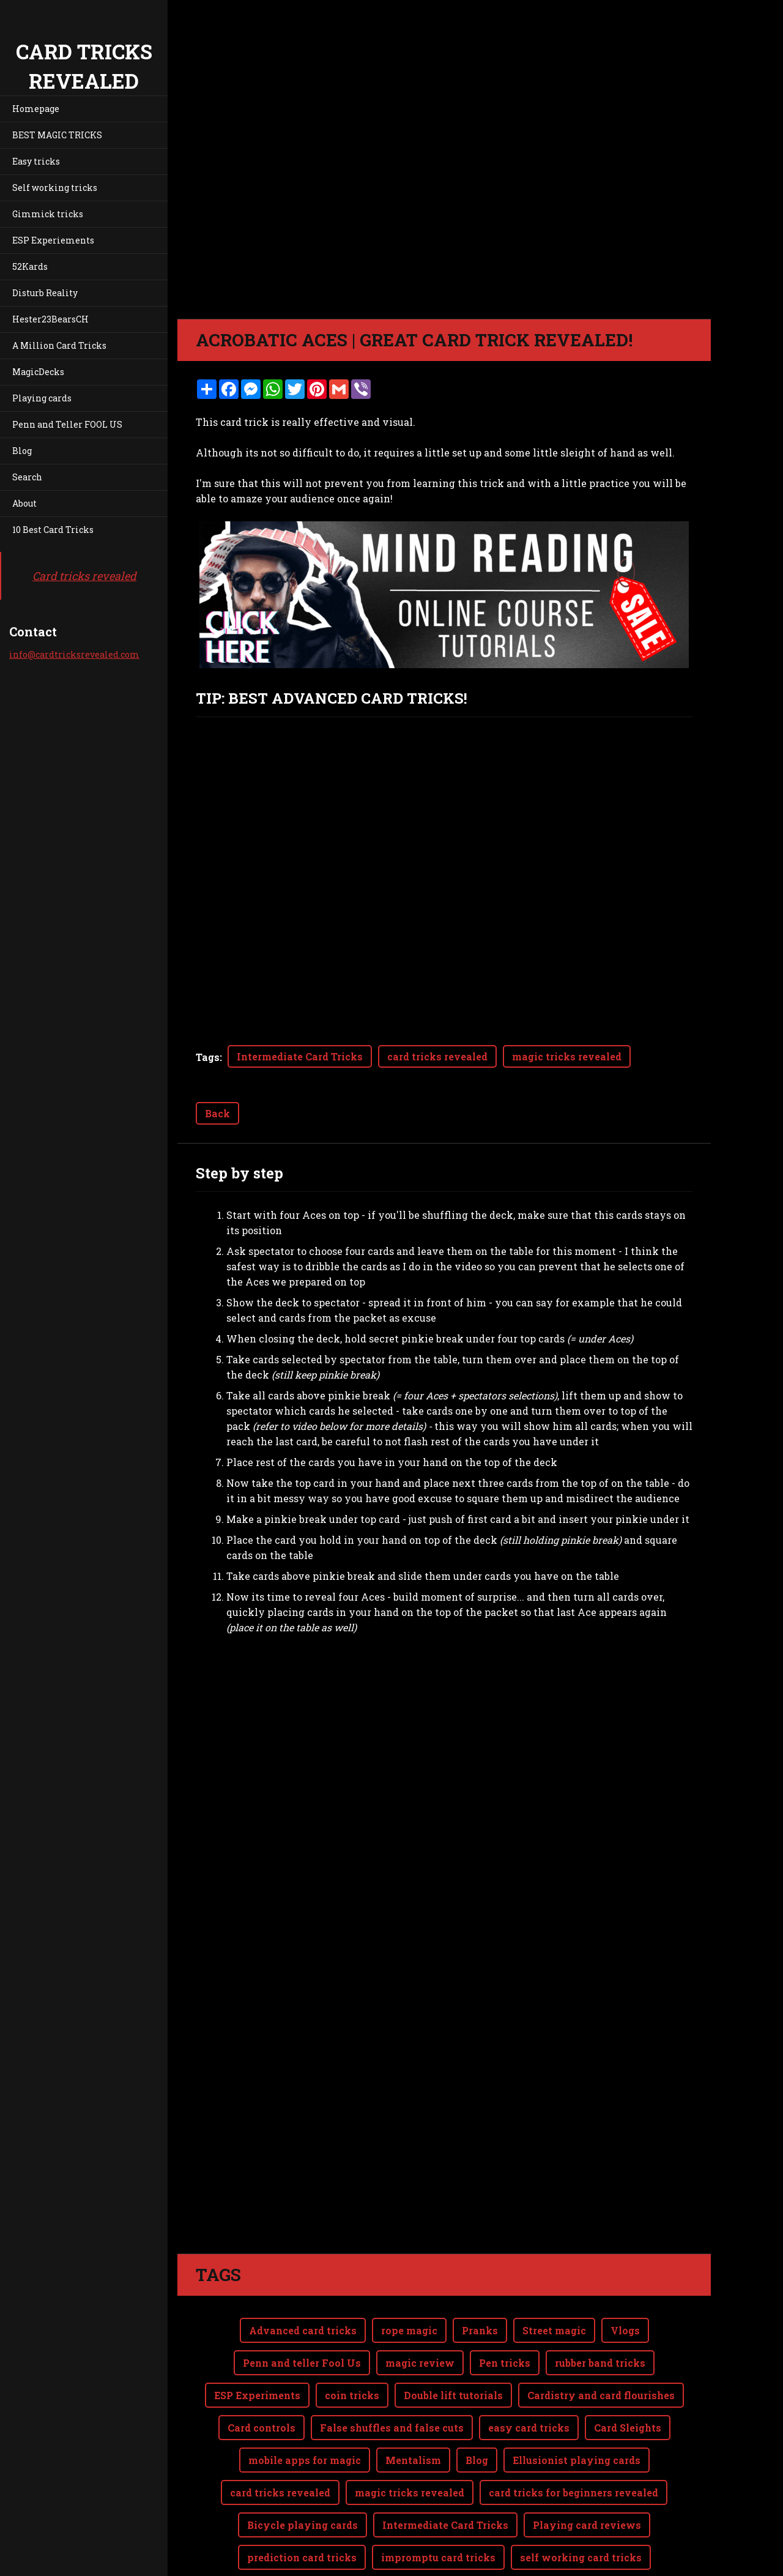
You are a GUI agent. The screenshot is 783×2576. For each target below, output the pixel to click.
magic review (420, 2362)
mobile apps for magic (304, 2460)
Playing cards (42, 398)
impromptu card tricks (438, 2557)
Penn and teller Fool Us (302, 2362)
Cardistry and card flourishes (601, 2395)
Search (27, 477)
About (24, 503)
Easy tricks (36, 161)
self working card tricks (581, 2557)
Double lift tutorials (453, 2395)
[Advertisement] (444, 2073)
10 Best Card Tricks (53, 529)
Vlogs (625, 2330)
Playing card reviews (587, 2524)
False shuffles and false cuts (392, 2427)
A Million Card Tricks (59, 345)
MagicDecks (38, 372)
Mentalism (413, 2460)
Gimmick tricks (47, 214)
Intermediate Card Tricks (300, 1056)
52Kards (30, 266)
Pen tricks (504, 2362)
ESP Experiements (53, 240)
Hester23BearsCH (50, 319)
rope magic (409, 2330)
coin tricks (352, 2395)
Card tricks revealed (84, 575)
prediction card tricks (302, 2557)
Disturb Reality (45, 293)
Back (217, 1113)
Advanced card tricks (303, 2330)
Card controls (261, 2427)
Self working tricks (54, 187)
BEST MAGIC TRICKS (57, 135)
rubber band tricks (600, 2362)
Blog (22, 450)
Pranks (480, 2330)
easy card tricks (529, 2427)
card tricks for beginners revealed (573, 2492)
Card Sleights (627, 2427)
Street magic (554, 2330)
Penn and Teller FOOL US (67, 424)
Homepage (35, 108)
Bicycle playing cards (302, 2524)
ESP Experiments (257, 2395)
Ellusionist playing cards (576, 2460)
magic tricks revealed (567, 1056)
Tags (208, 1057)
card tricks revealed (437, 1056)
